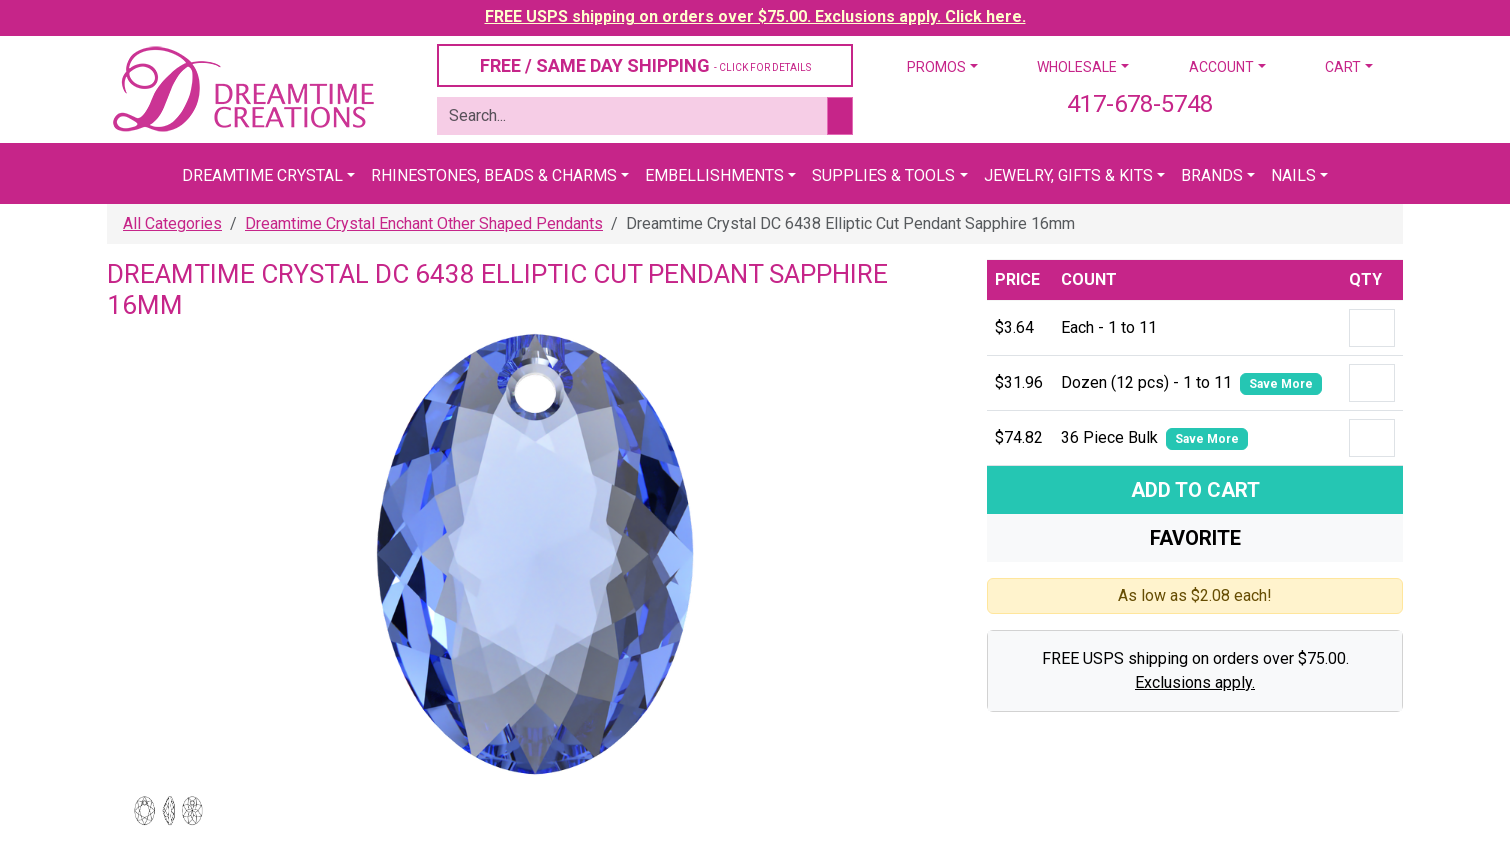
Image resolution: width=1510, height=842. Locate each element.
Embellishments (714, 175)
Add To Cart (1195, 490)
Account (1221, 67)
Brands (1212, 175)
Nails (1293, 175)
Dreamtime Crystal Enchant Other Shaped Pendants (424, 223)
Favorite (1195, 538)
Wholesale (1077, 67)
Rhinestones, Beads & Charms (494, 175)
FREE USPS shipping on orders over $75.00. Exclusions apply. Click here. (755, 16)
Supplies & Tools (883, 175)
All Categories (172, 223)
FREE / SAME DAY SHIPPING (645, 65)
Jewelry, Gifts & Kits (1068, 175)
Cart (1343, 67)
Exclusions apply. (1195, 682)
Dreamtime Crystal (262, 175)
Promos (936, 67)
